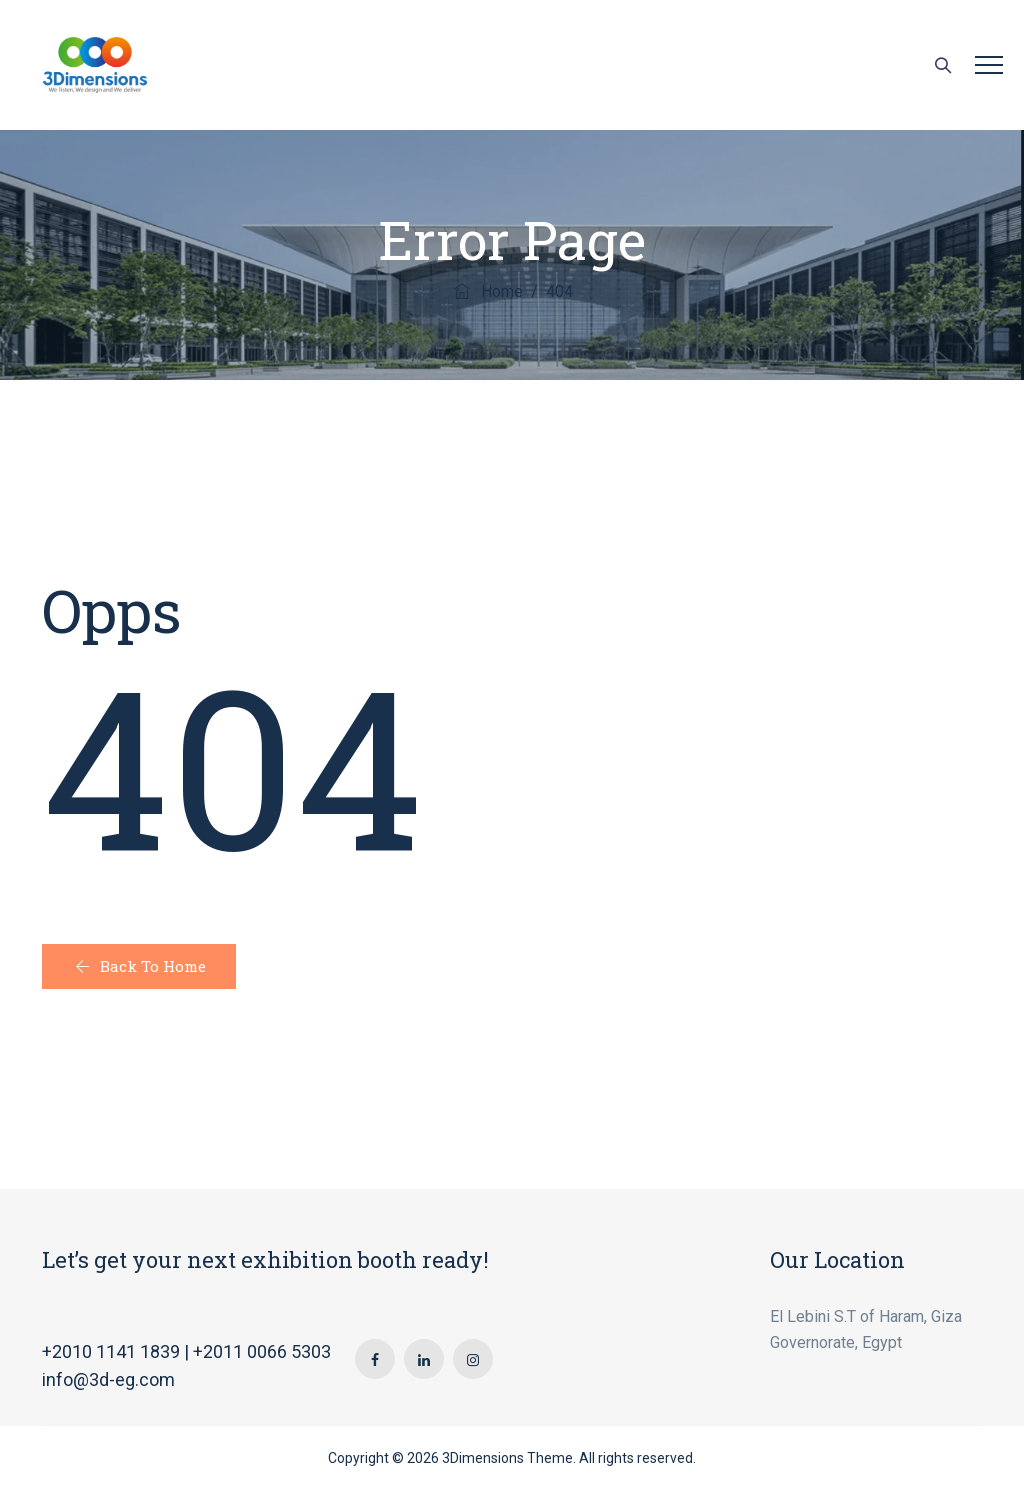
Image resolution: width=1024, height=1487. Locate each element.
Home (487, 291)
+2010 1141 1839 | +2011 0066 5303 (186, 1351)
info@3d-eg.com (108, 1379)
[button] (139, 966)
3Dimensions (483, 1458)
